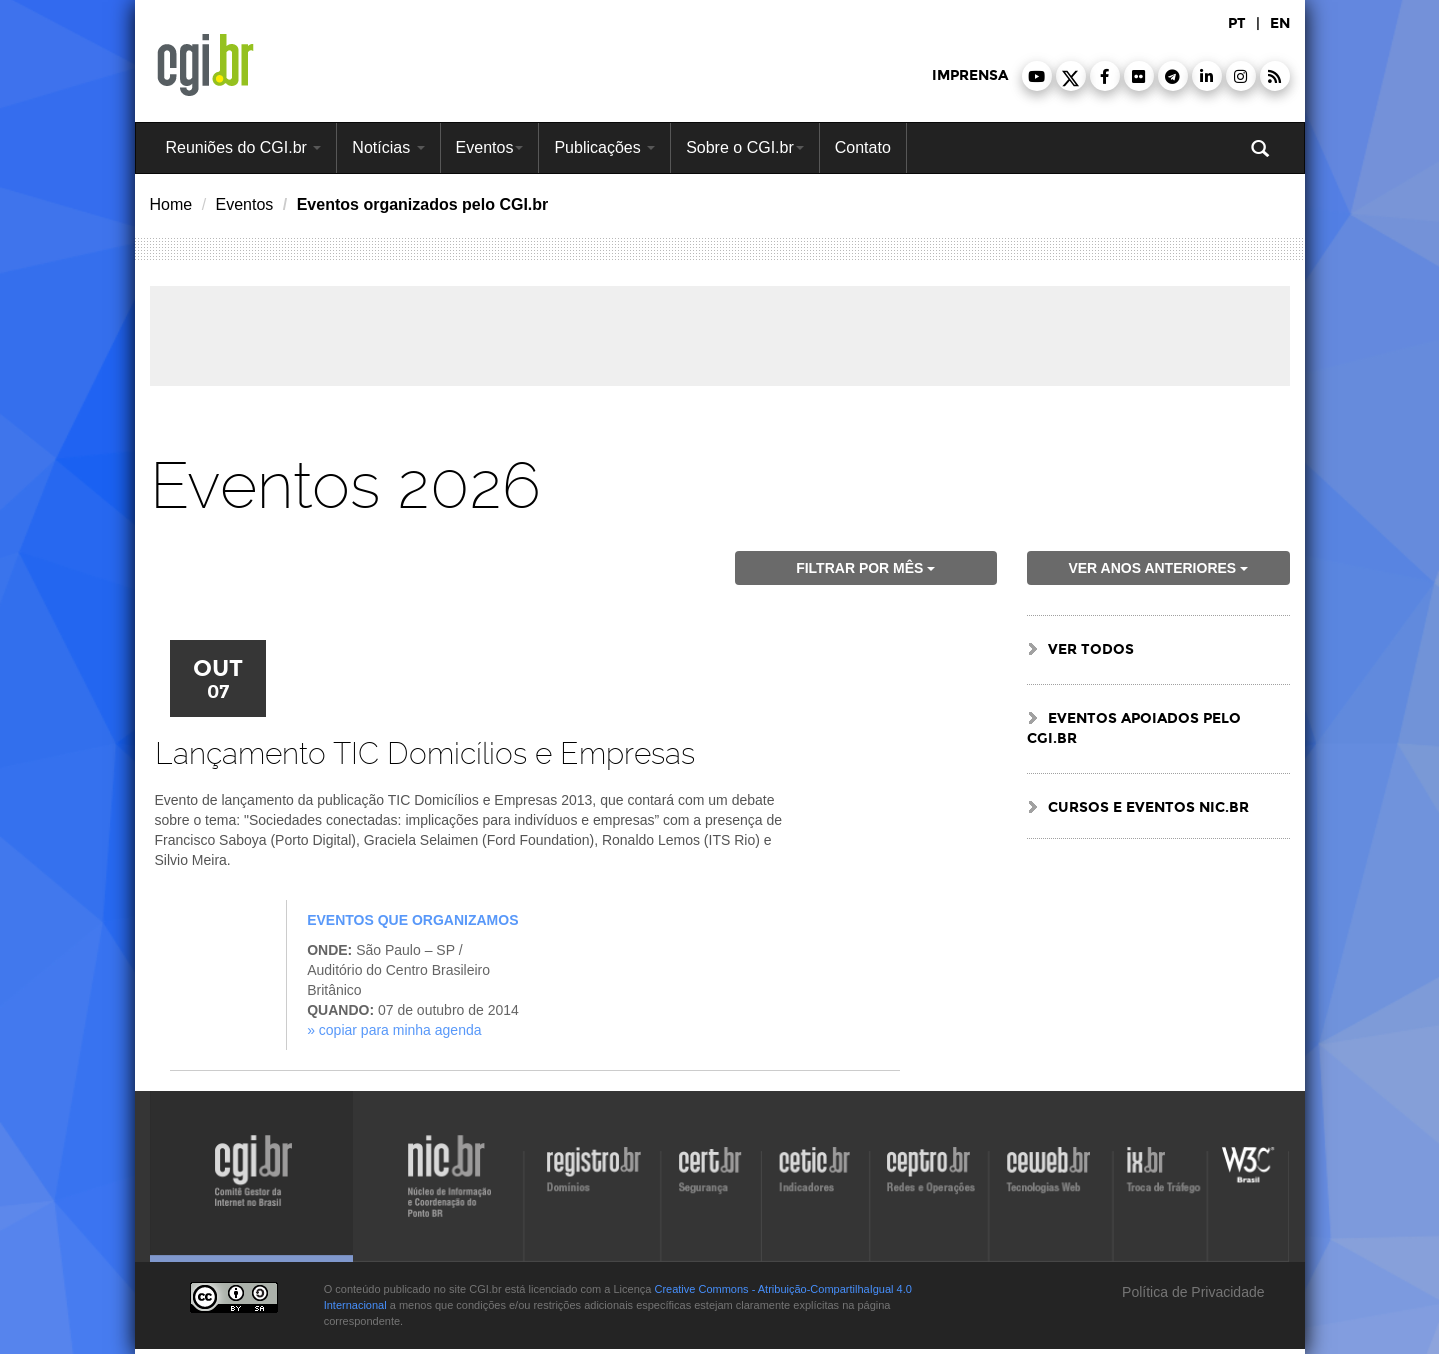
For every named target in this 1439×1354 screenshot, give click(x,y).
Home (171, 204)
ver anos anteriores (1158, 568)
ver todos (1091, 649)
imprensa (970, 75)
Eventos (490, 147)
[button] (1037, 76)
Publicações (604, 147)
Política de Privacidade (1191, 1292)
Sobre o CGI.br (745, 147)
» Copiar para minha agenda (394, 1030)
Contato (863, 147)
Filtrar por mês (865, 568)
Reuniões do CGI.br (244, 147)
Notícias (388, 147)
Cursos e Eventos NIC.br (1148, 807)
